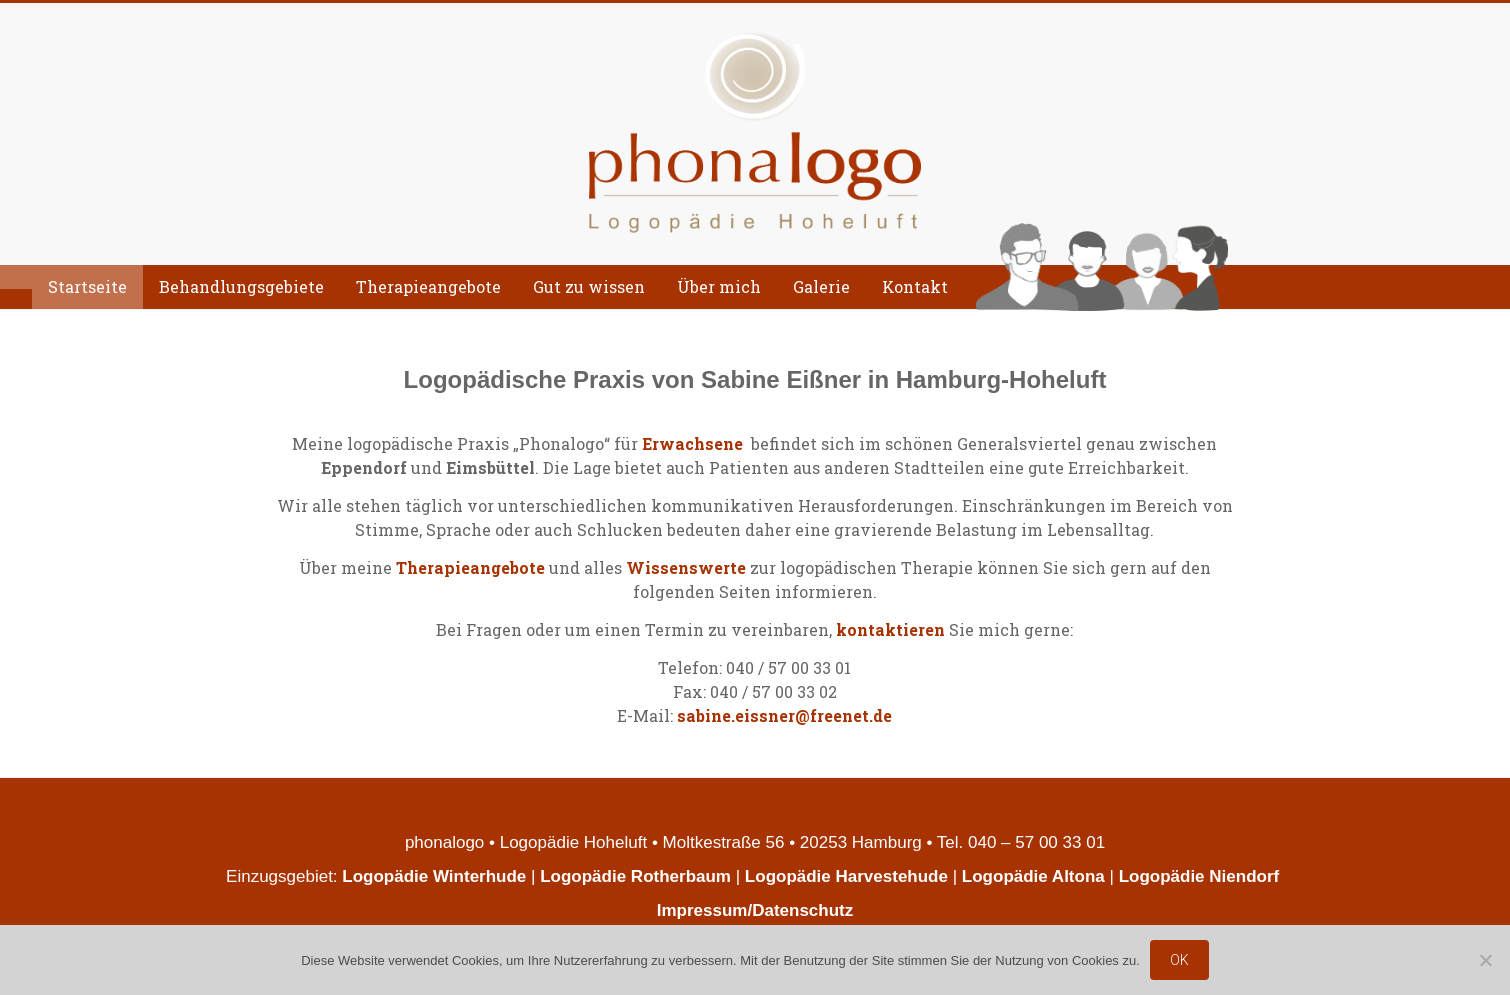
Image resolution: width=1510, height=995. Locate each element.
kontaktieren (890, 629)
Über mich (719, 286)
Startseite (87, 286)
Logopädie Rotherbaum (635, 876)
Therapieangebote (428, 286)
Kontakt (915, 286)
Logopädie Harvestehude (846, 876)
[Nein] (1485, 960)
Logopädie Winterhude (434, 876)
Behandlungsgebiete (241, 286)
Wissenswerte (686, 567)
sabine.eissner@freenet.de (784, 715)
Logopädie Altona (1033, 876)
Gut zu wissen (589, 286)
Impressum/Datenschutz (755, 910)
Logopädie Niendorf (1201, 876)
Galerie (821, 286)
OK (1179, 960)
